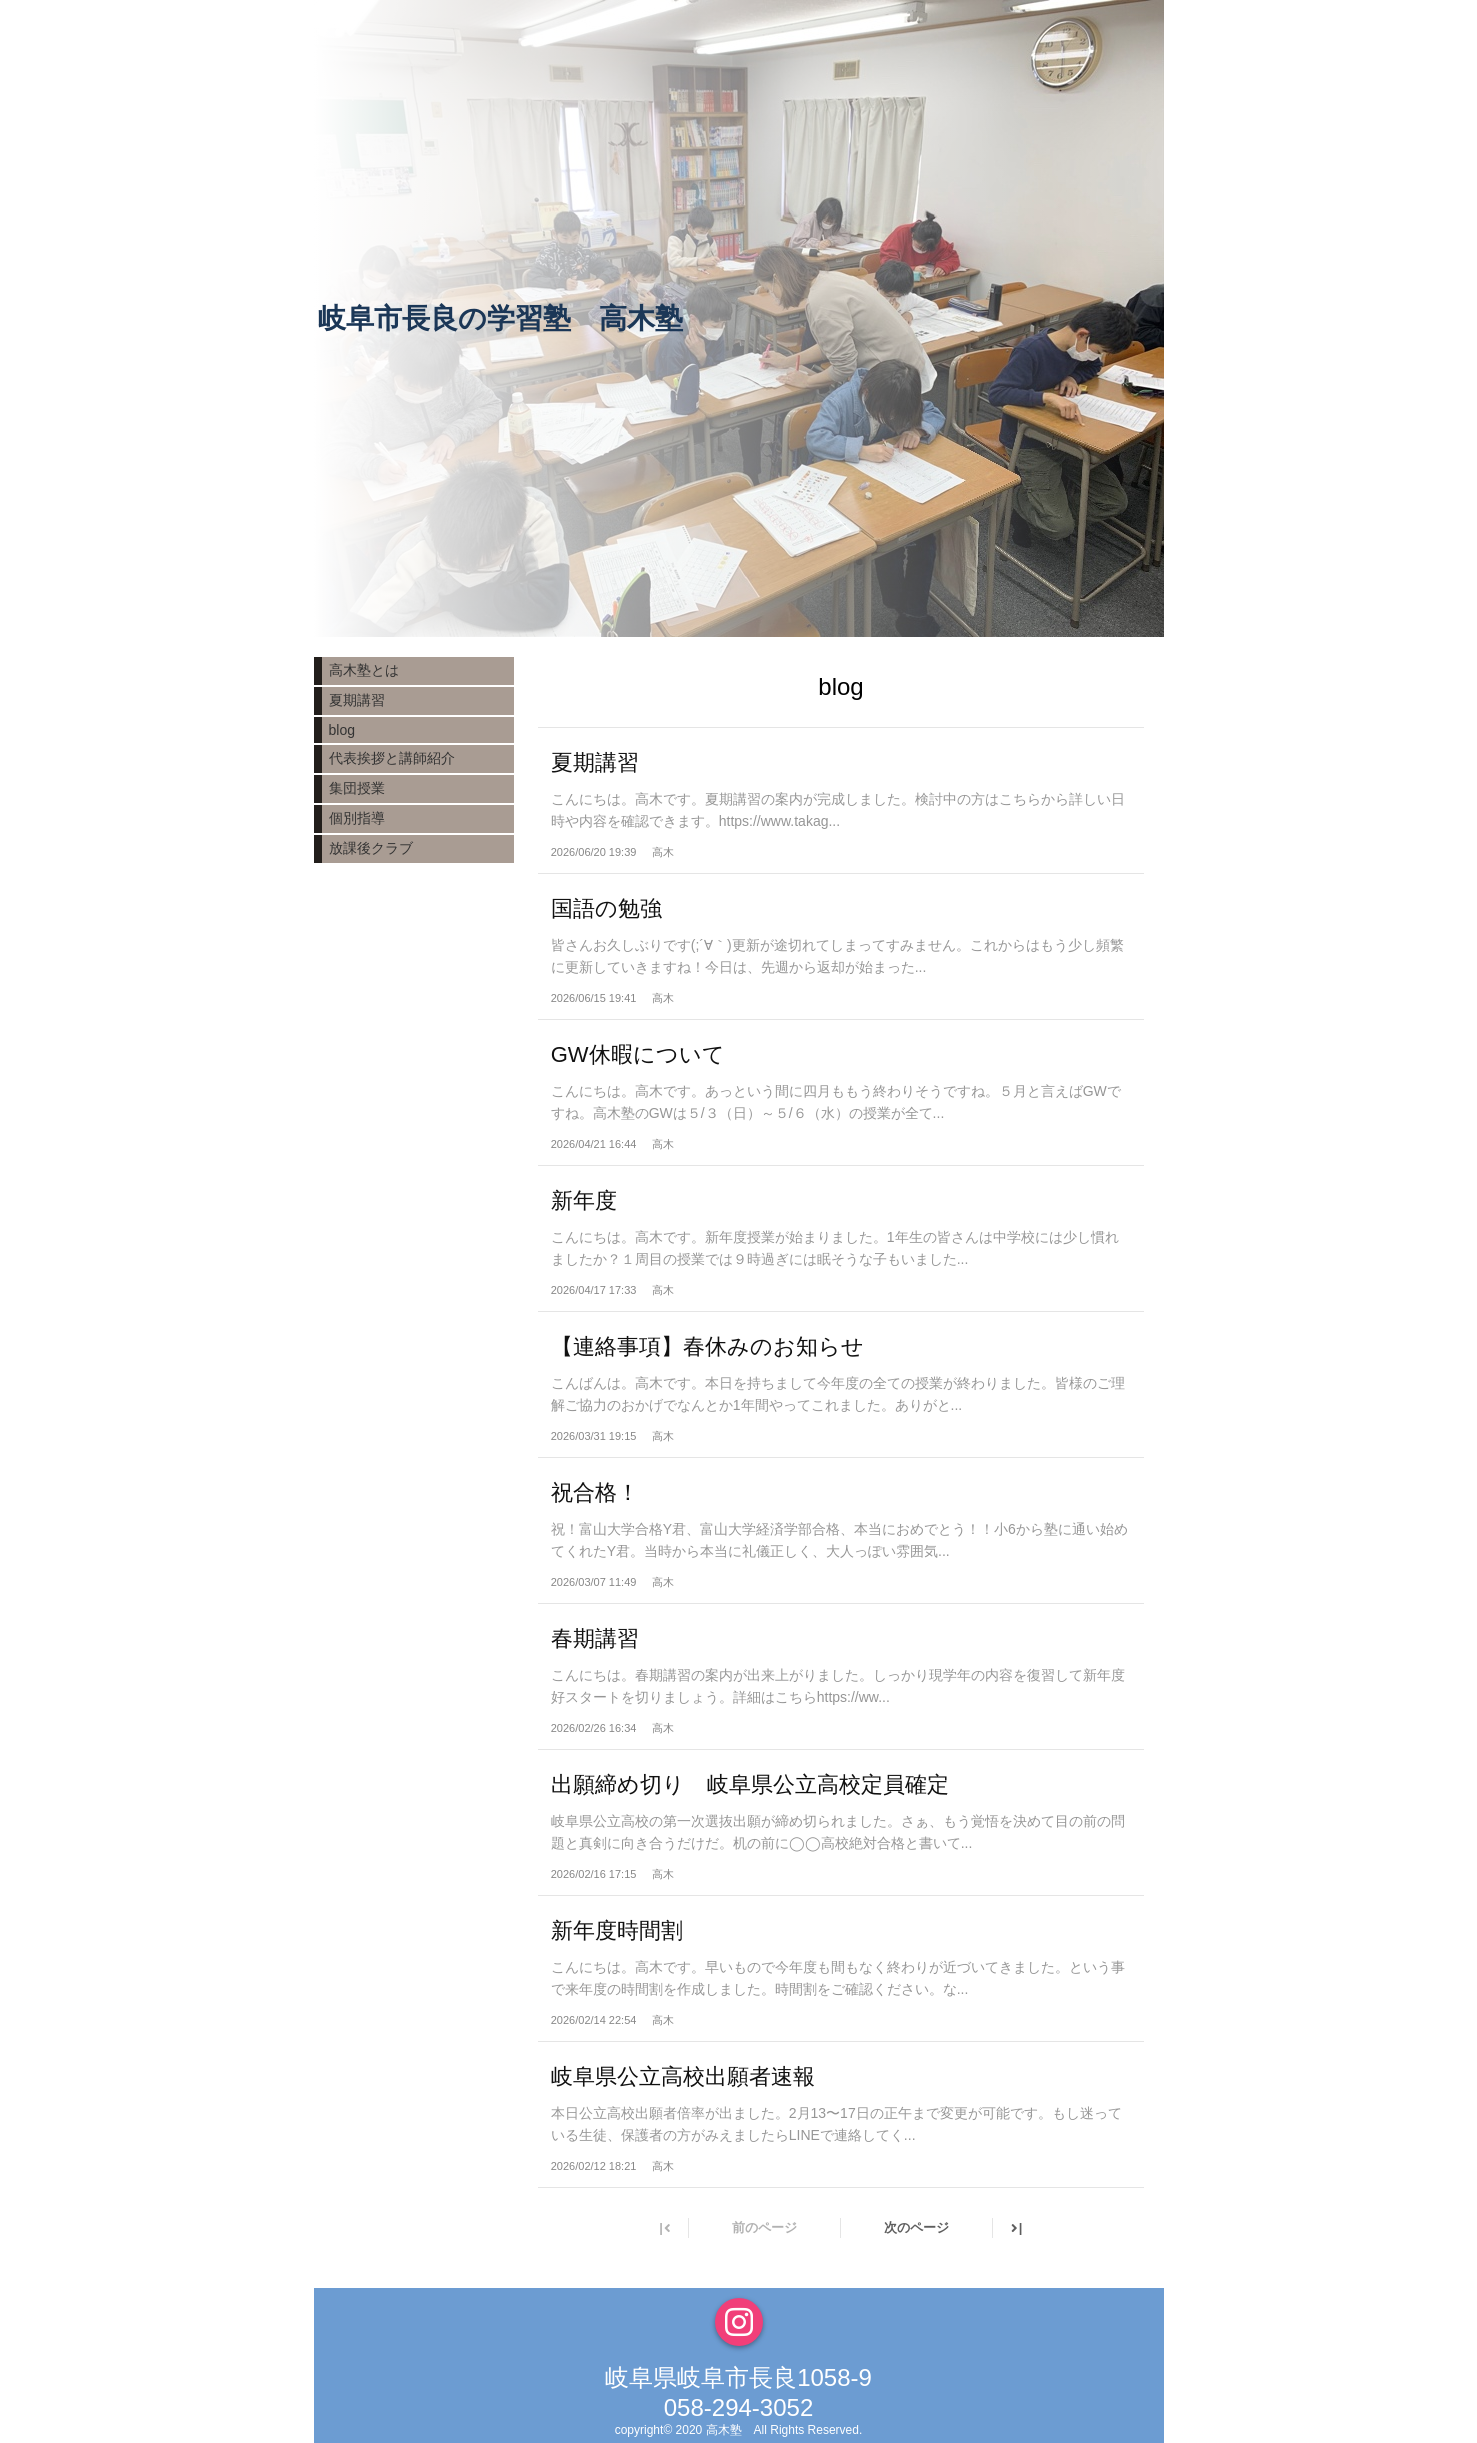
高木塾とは (364, 670)
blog (342, 730)
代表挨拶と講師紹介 (392, 758)
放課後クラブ (371, 848)
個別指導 (357, 818)
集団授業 (357, 788)
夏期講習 (357, 700)
